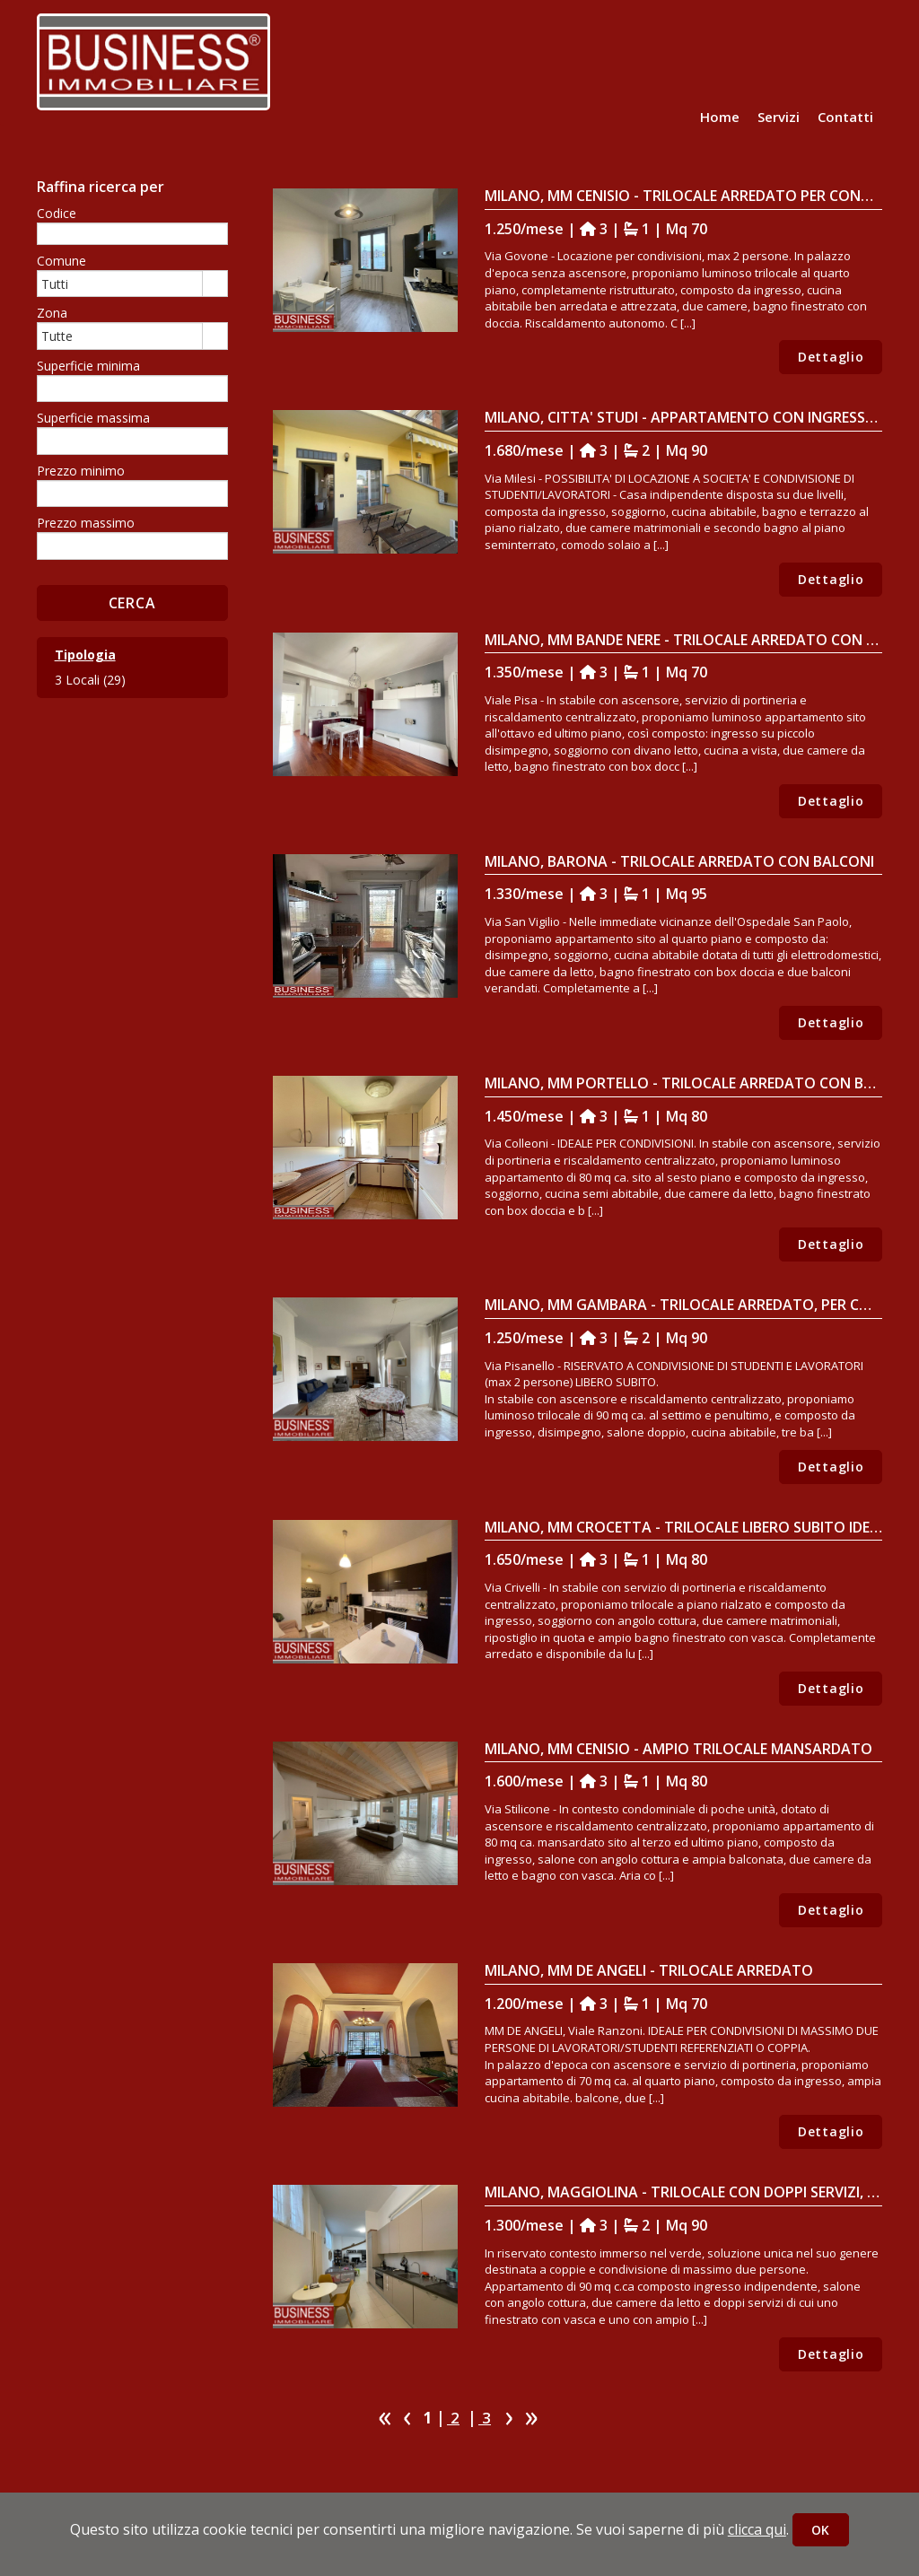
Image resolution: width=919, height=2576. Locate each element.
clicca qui (757, 2529)
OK (820, 2529)
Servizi (778, 117)
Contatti (845, 117)
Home (720, 117)
